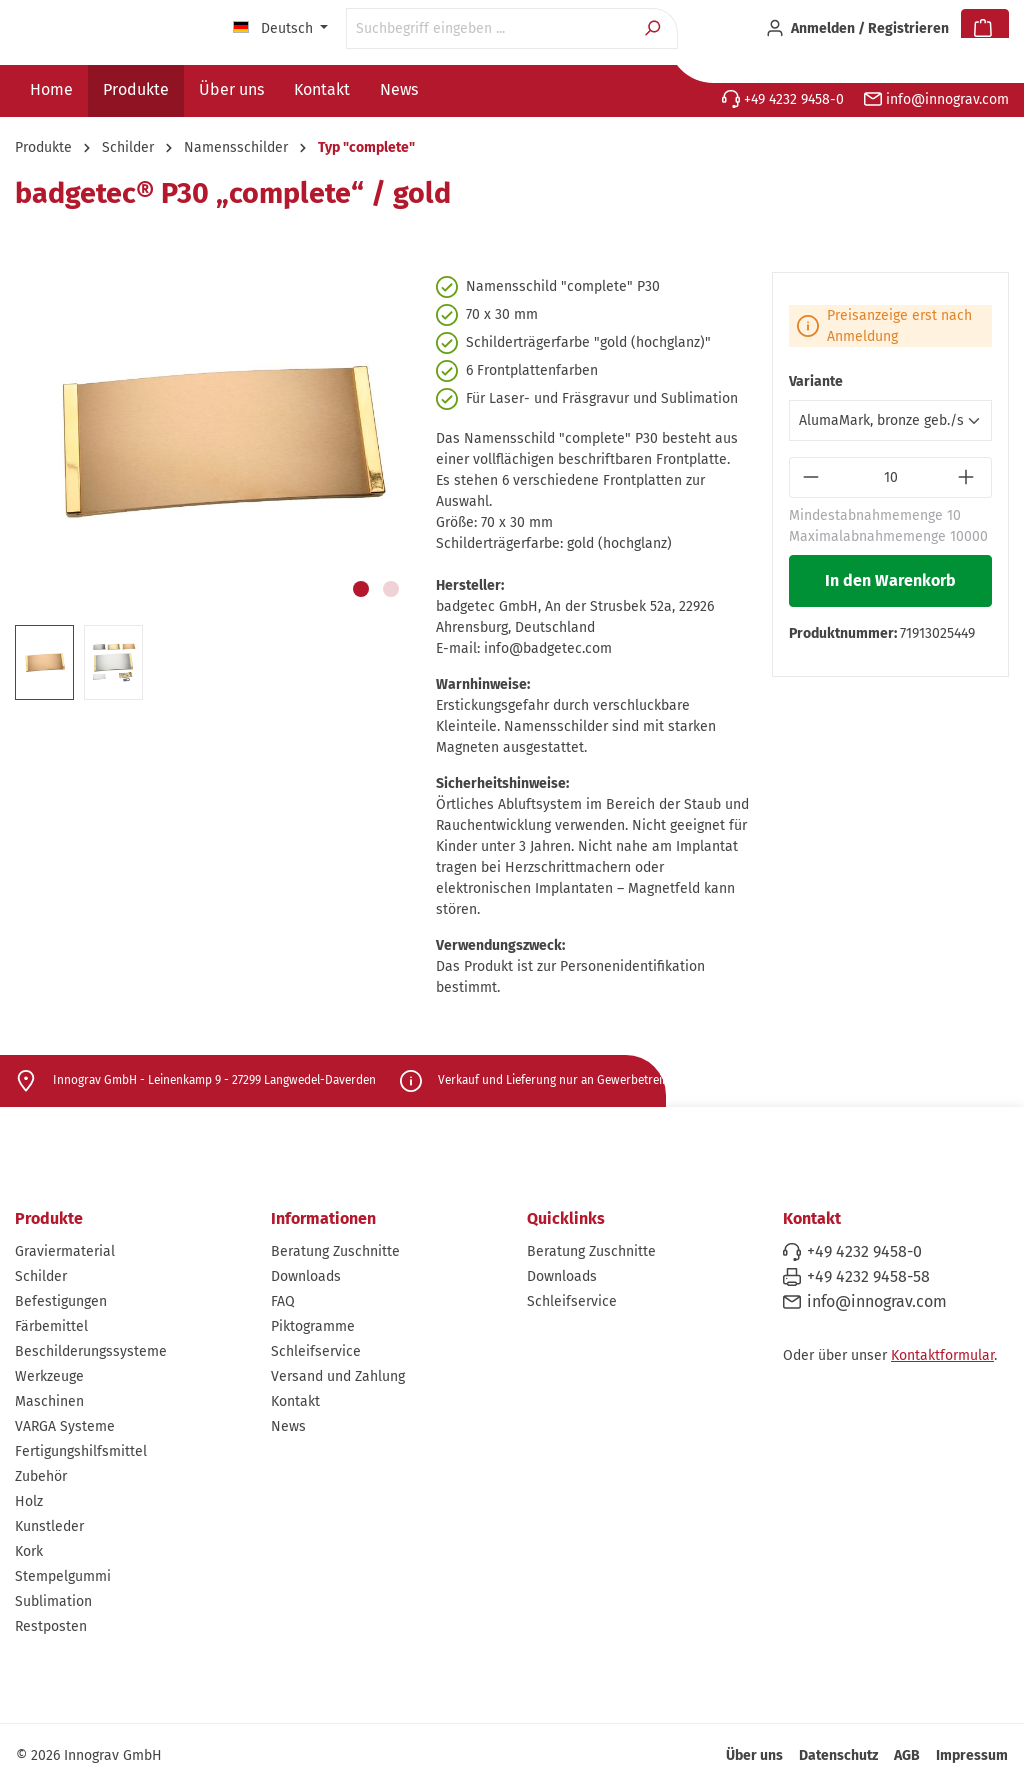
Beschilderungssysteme (91, 1351)
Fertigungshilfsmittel (81, 1451)
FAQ (283, 1301)
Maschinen (49, 1401)
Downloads (306, 1276)
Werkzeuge (49, 1376)
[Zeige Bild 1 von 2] (361, 589)
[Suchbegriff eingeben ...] (488, 28)
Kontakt (295, 1401)
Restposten (51, 1626)
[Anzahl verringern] (812, 477)
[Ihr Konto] (857, 29)
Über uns (754, 1755)
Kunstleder (49, 1526)
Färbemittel (51, 1326)
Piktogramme (313, 1326)
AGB (907, 1755)
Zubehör (41, 1476)
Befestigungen (61, 1301)
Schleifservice (316, 1351)
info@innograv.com (936, 99)
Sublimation (53, 1601)
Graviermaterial (65, 1251)
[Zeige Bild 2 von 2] (391, 589)
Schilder (41, 1276)
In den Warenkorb (890, 580)
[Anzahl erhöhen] (968, 477)
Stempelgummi (63, 1576)
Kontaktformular (942, 1355)
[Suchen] (654, 28)
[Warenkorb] (985, 29)
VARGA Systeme (65, 1426)
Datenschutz (838, 1755)
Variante (816, 381)
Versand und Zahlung (338, 1376)
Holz (29, 1501)
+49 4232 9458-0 (783, 99)
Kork (29, 1551)
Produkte (49, 1218)
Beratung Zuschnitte (335, 1251)
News (288, 1426)
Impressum (972, 1755)
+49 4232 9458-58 (868, 1276)
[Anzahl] (890, 477)
